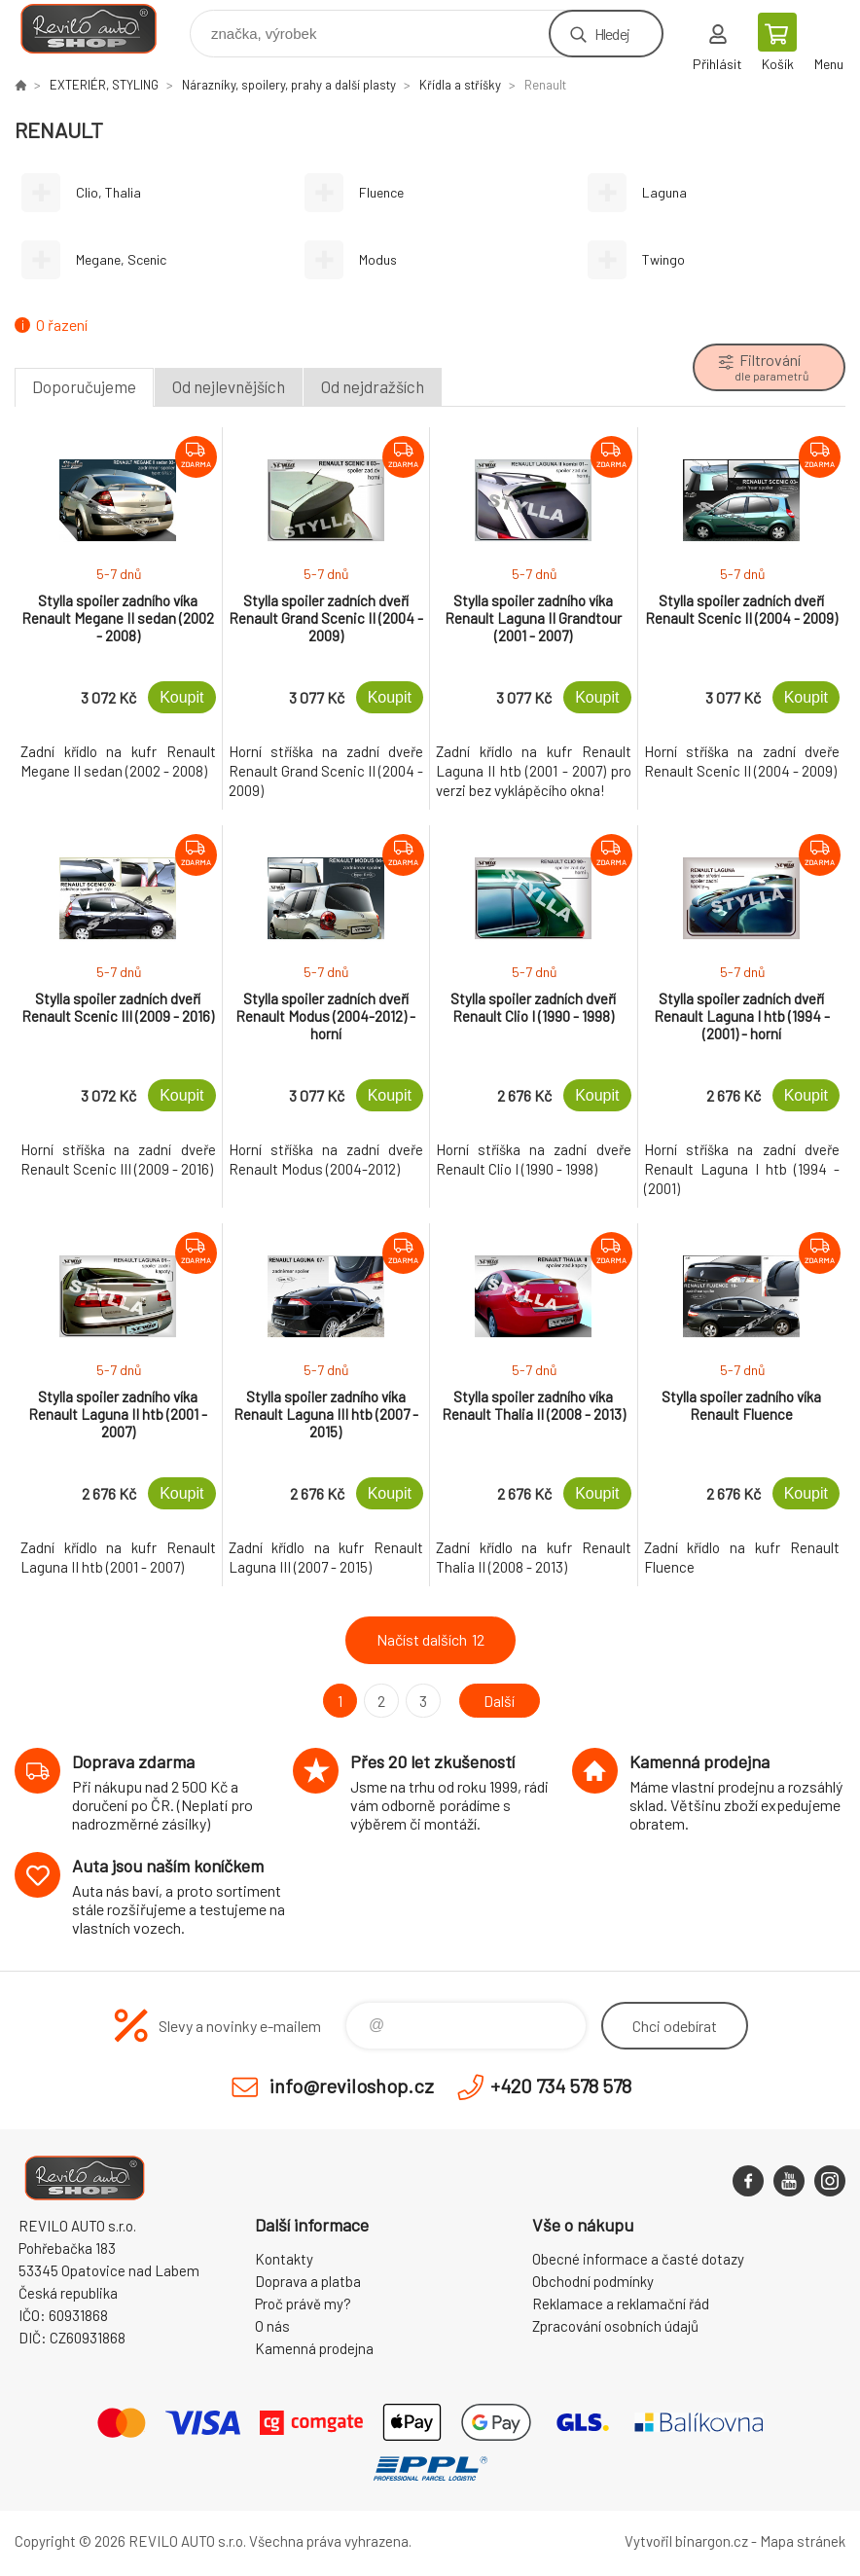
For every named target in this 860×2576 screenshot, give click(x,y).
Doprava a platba (308, 2281)
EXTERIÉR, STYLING (104, 84)
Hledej (611, 33)
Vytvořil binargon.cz (686, 2541)
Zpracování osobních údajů (615, 2326)
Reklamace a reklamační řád (620, 2303)
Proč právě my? (303, 2303)
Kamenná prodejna (314, 2348)
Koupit (181, 697)
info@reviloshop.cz (351, 2085)
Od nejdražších (372, 386)
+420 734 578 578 (560, 2085)
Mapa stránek (802, 2541)
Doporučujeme (84, 386)
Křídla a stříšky (460, 84)
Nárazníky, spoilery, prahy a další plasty (289, 84)
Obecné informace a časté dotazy (638, 2259)
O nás (272, 2326)
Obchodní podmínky (593, 2281)
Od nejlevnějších (228, 386)
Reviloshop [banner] (101, 28)
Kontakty (284, 2259)
